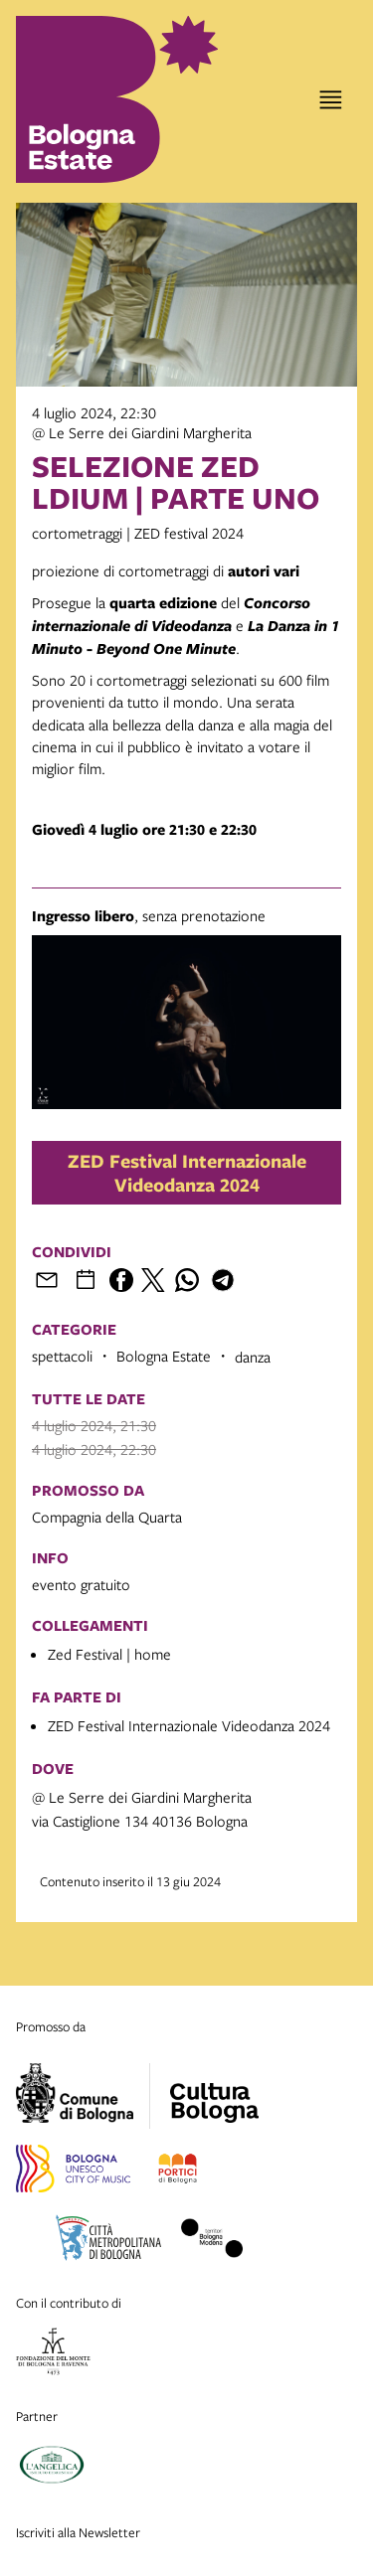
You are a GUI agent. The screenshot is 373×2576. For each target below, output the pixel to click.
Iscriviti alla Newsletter (78, 2532)
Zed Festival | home (109, 1654)
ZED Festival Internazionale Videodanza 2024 (187, 1173)
